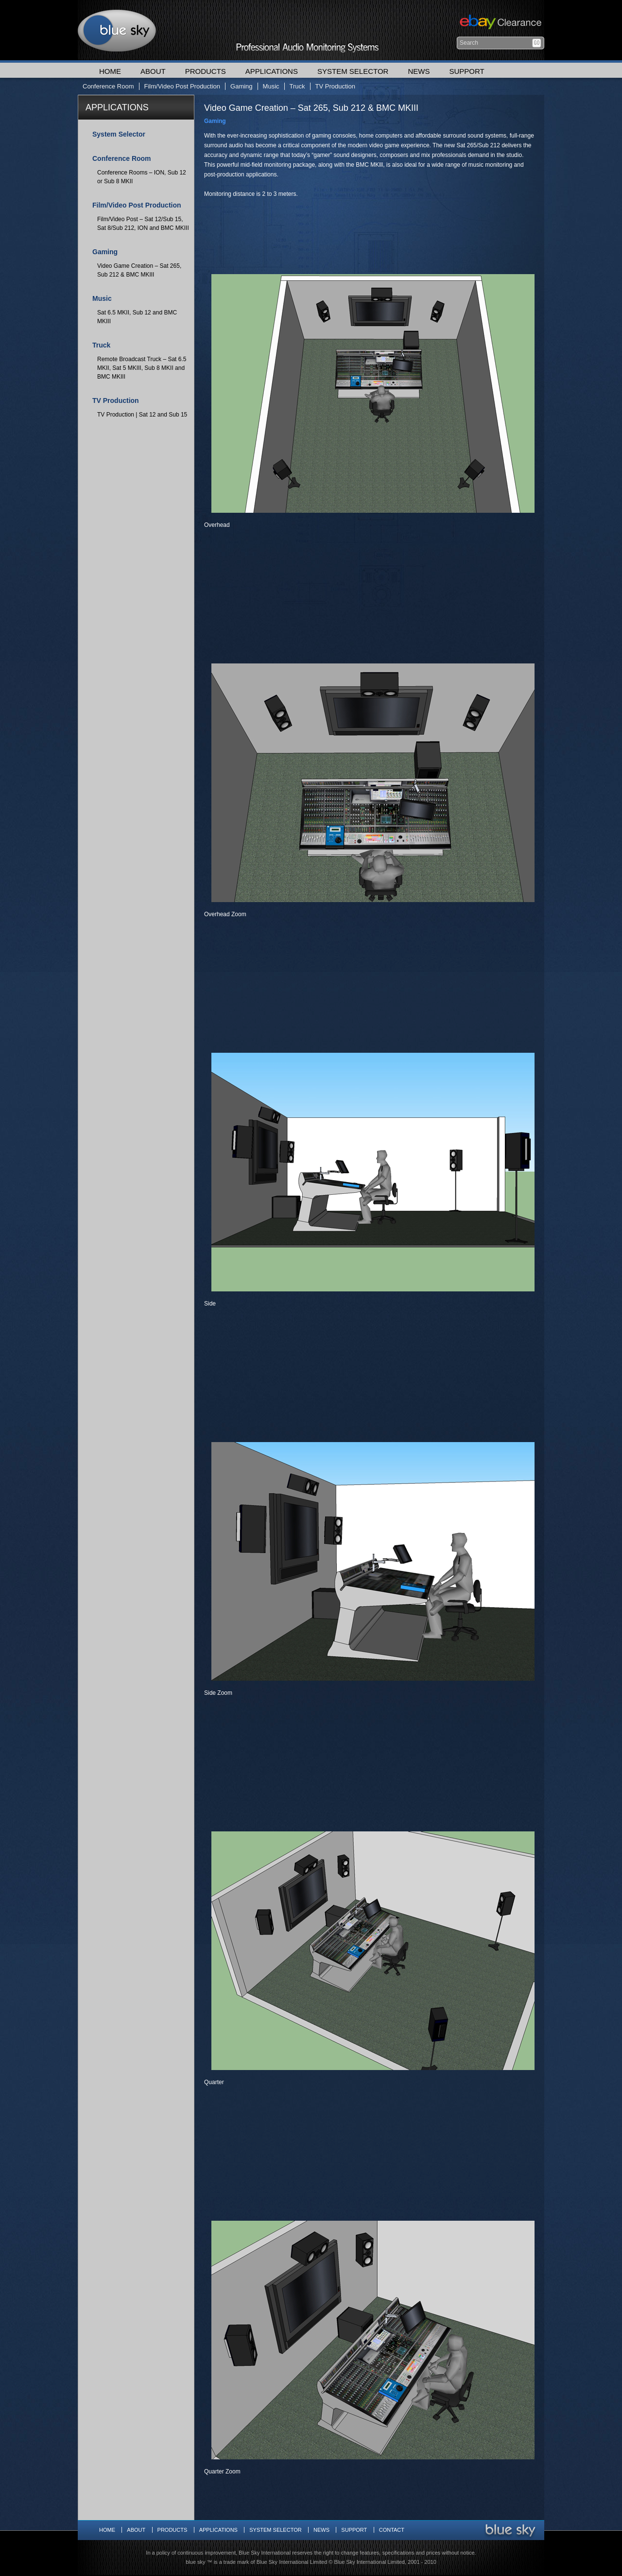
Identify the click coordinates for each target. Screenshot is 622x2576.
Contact (391, 2530)
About (153, 71)
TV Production (335, 86)
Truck (297, 86)
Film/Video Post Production (182, 86)
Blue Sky (117, 30)
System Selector (352, 71)
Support (466, 71)
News (419, 71)
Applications (271, 71)
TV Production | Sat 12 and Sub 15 (142, 414)
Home (110, 71)
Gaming (241, 86)
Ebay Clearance (499, 23)
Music (271, 86)
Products (205, 71)
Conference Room (108, 86)
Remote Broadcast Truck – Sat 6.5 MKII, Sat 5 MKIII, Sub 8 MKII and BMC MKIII (141, 368)
